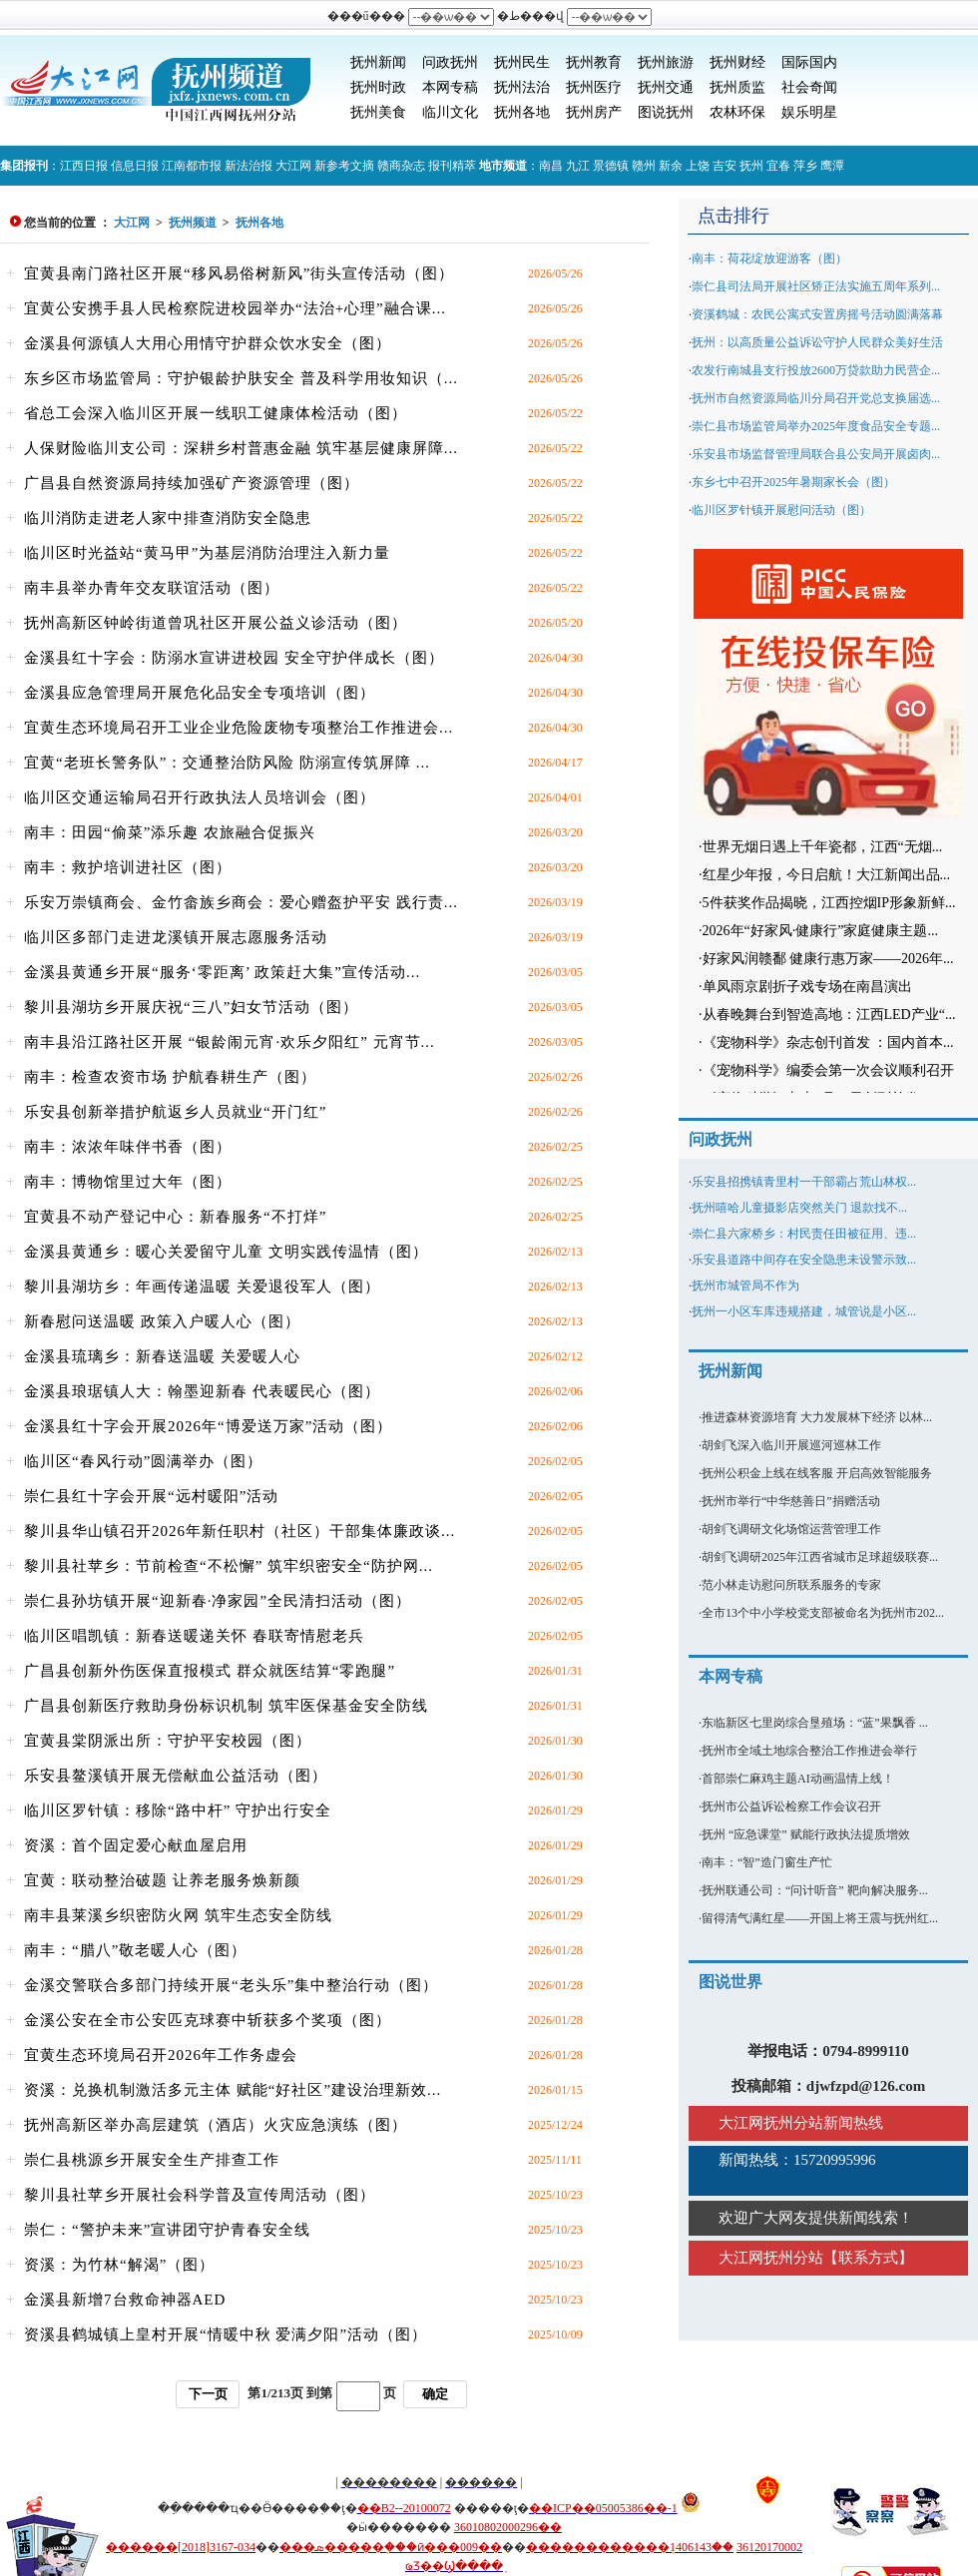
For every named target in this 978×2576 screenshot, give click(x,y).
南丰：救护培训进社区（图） (128, 867)
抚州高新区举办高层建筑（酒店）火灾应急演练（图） (215, 2125)
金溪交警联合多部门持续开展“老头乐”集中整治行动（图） (231, 1985)
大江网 (293, 166)
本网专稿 (450, 87)
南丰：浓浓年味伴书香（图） (128, 1147)
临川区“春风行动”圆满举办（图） (143, 1461)
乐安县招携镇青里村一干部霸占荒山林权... (804, 1182)
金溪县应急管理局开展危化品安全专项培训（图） (199, 693)
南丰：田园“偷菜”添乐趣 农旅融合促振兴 (169, 832)
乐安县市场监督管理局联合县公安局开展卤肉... (816, 454)
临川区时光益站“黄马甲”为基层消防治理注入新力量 (207, 553)
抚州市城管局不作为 (745, 1285)
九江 (578, 166)
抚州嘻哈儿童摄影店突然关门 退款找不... (799, 1208)
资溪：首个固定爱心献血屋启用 (135, 1845)
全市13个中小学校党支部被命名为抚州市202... (823, 1613)
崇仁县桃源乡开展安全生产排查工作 (151, 2160)
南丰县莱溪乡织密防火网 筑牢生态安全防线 (178, 1915)
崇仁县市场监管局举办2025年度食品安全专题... (816, 426)
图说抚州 (666, 112)
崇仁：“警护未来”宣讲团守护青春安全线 (167, 2230)
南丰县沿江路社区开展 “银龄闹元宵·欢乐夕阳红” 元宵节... (229, 1042)
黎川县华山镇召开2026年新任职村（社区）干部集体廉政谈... (239, 1531)
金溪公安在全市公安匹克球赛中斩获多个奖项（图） (207, 2020)
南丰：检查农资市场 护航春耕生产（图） (170, 1077)
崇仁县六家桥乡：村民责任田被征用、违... (804, 1234)
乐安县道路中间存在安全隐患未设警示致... (804, 1260)
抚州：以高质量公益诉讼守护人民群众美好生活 (817, 342)
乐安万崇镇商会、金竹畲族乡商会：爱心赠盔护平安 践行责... (241, 902)
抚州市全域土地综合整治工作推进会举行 (809, 1751)
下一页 (208, 2393)
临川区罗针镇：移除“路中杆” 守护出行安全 (177, 1810)
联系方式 (868, 2258)
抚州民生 (522, 62)
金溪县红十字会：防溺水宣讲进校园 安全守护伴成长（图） (234, 658)
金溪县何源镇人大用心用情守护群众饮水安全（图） (207, 343)
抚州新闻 (378, 62)
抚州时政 (378, 87)
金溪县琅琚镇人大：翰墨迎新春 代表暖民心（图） (202, 1391)
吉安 (724, 166)
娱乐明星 (809, 112)
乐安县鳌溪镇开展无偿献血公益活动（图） (175, 1776)
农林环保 (737, 112)
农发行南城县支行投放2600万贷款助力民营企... (816, 370)
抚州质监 (737, 87)
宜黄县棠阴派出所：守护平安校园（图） (167, 1741)
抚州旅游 (666, 62)
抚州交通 (666, 87)
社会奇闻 (809, 87)
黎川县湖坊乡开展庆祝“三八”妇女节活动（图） (191, 1007)
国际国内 (809, 62)
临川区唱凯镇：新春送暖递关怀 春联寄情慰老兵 (194, 1636)
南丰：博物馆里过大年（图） (128, 1182)
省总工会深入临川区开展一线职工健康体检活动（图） (215, 413)
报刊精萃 (452, 166)
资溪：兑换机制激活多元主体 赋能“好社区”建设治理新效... (232, 2090)
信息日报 (135, 166)
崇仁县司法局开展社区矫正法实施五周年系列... (816, 286)
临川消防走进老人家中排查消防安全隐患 (167, 518)
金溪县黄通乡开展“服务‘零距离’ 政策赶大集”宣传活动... (222, 972)
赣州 (644, 166)
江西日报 (84, 166)
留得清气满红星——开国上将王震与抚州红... (820, 1918)
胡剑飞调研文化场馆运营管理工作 (791, 1529)
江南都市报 (192, 166)
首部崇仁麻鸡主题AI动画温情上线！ (798, 1779)
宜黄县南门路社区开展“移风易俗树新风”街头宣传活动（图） (239, 273)
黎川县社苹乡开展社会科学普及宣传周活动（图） (199, 2195)
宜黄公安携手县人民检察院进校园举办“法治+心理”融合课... (235, 308)
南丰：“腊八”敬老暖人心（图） (135, 1950)
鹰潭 (832, 166)
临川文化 (450, 112)
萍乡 (805, 166)
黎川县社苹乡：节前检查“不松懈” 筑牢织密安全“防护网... (228, 1566)
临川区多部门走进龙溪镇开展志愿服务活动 (175, 937)
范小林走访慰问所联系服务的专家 (791, 1585)
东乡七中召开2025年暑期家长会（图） (793, 482)
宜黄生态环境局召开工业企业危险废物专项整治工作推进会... (238, 728)
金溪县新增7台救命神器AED (125, 2300)
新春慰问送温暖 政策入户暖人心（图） (162, 1321)
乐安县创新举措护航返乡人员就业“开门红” (175, 1112)
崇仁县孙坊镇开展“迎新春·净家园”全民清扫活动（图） (217, 1601)
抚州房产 (594, 112)
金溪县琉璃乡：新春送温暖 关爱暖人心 (162, 1356)
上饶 (698, 166)
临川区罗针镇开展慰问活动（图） (781, 510)
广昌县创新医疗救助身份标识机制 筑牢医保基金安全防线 (226, 1706)
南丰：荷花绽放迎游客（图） (769, 258)
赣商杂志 (401, 166)
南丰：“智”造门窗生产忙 (767, 1862)
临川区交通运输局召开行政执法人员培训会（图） (199, 797)
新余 (671, 166)
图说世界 (730, 1981)
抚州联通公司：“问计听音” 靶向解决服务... (815, 1890)
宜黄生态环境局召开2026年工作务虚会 (160, 2055)
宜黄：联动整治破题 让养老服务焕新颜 (162, 1880)
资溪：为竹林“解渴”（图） (119, 2265)
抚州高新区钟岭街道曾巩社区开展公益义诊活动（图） (215, 623)
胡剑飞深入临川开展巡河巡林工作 (791, 1445)
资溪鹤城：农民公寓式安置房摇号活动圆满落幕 (817, 314)
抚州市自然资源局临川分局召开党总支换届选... (816, 398)
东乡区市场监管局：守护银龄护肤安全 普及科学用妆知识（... (241, 378)
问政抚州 (450, 62)
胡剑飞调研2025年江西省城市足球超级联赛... (820, 1557)
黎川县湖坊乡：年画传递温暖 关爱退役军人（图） (202, 1286)
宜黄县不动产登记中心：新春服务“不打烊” (175, 1217)
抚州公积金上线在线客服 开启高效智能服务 (817, 1473)
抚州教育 (594, 62)
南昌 (551, 166)
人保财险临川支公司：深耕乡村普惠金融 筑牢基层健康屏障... (241, 448)
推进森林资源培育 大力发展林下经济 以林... (817, 1417)
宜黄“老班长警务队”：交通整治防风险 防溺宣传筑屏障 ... (227, 763)
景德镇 (611, 166)
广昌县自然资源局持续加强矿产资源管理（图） (191, 483)
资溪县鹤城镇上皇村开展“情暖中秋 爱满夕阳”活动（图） (225, 2334)
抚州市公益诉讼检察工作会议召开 (791, 1806)
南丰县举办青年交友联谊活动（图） (151, 588)
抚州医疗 (594, 87)
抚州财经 (737, 62)
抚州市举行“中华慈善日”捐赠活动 (791, 1501)
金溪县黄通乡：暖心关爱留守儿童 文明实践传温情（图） (226, 1252)
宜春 (778, 166)
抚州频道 (193, 223)
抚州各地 (522, 112)
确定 (435, 2393)
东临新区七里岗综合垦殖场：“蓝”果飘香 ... (815, 1723)
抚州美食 (378, 112)
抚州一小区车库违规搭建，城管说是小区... (804, 1311)
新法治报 (248, 166)
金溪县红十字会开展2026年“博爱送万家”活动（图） (208, 1426)
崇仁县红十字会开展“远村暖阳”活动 (151, 1496)
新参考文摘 (344, 166)
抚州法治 (522, 87)
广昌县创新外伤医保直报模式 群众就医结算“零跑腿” (209, 1671)
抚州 (751, 166)
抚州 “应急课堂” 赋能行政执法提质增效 (806, 1834)
